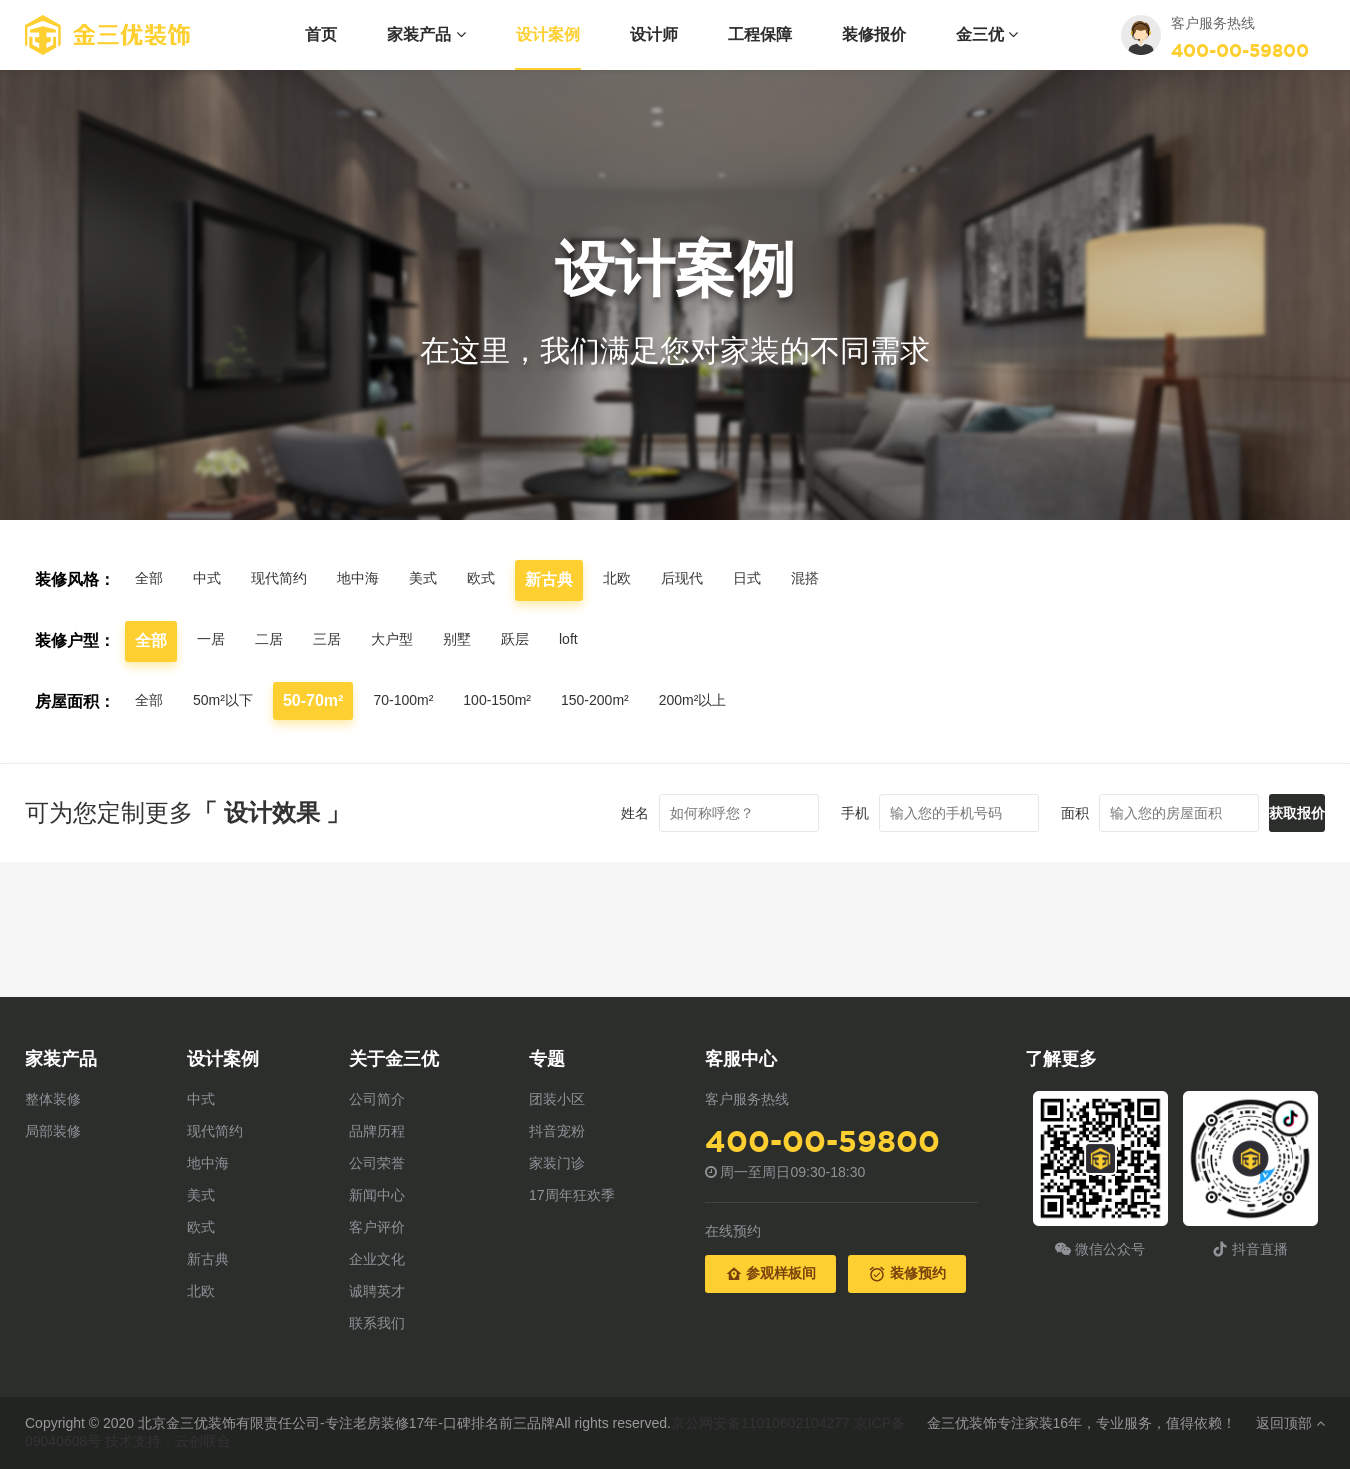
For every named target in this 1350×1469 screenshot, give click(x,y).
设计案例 (548, 34)
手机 (795, 813)
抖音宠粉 (557, 1131)
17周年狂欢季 (572, 1195)
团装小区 (557, 1099)
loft (595, 639)
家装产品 (426, 34)
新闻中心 (377, 1195)
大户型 (407, 640)
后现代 (719, 579)
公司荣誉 (377, 1163)
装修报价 (874, 34)
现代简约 (291, 579)
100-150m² (522, 700)
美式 (447, 579)
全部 (151, 579)
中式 (213, 579)
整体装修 (53, 1099)
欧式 (509, 579)
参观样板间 (771, 1274)
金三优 (987, 34)
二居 (275, 640)
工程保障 (760, 34)
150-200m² (630, 700)
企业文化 (377, 1259)
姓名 (575, 813)
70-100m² (420, 700)
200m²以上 (737, 701)
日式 (789, 579)
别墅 (477, 640)
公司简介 (377, 1099)
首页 (321, 34)
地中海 (377, 579)
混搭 (851, 579)
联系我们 (377, 1323)
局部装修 (53, 1131)
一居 (213, 640)
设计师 (654, 34)
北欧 (649, 579)
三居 (337, 640)
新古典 (208, 1259)
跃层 (539, 640)
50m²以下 (231, 701)
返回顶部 (1290, 1423)
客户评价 (377, 1227)
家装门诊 (557, 1163)
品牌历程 (377, 1131)
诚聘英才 (377, 1291)
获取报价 (1267, 813)
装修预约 (907, 1274)
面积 (1015, 813)
